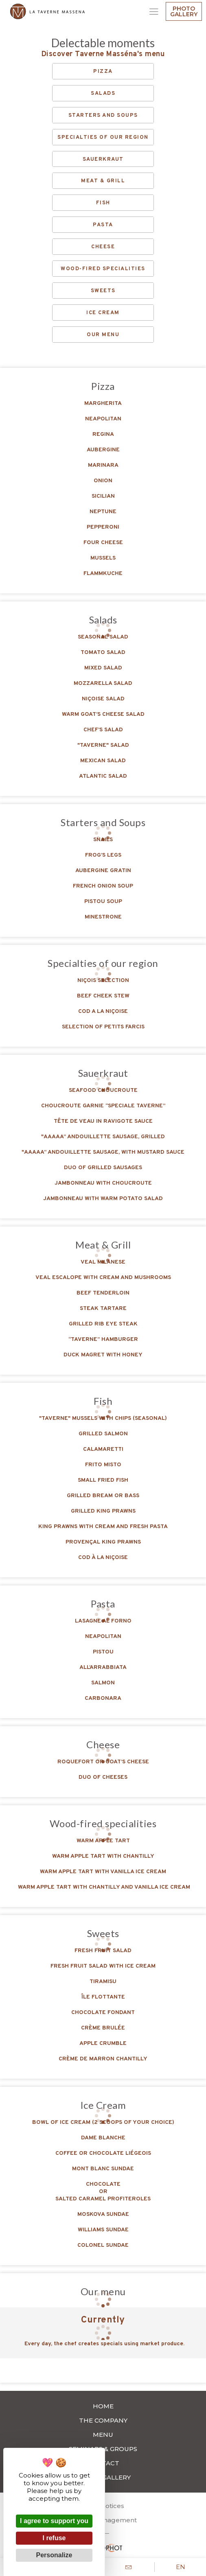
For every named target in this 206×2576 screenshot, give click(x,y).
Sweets (103, 291)
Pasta (103, 225)
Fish (103, 203)
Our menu (103, 335)
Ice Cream (103, 313)
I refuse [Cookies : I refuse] (54, 2537)
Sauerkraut (103, 159)
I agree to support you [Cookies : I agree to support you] (54, 2520)
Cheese (103, 247)
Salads (103, 93)
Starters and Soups (103, 115)
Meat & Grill (103, 181)
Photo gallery (183, 11)
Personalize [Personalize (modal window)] (54, 2555)
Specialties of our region (103, 137)
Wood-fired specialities (103, 269)
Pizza (103, 71)
